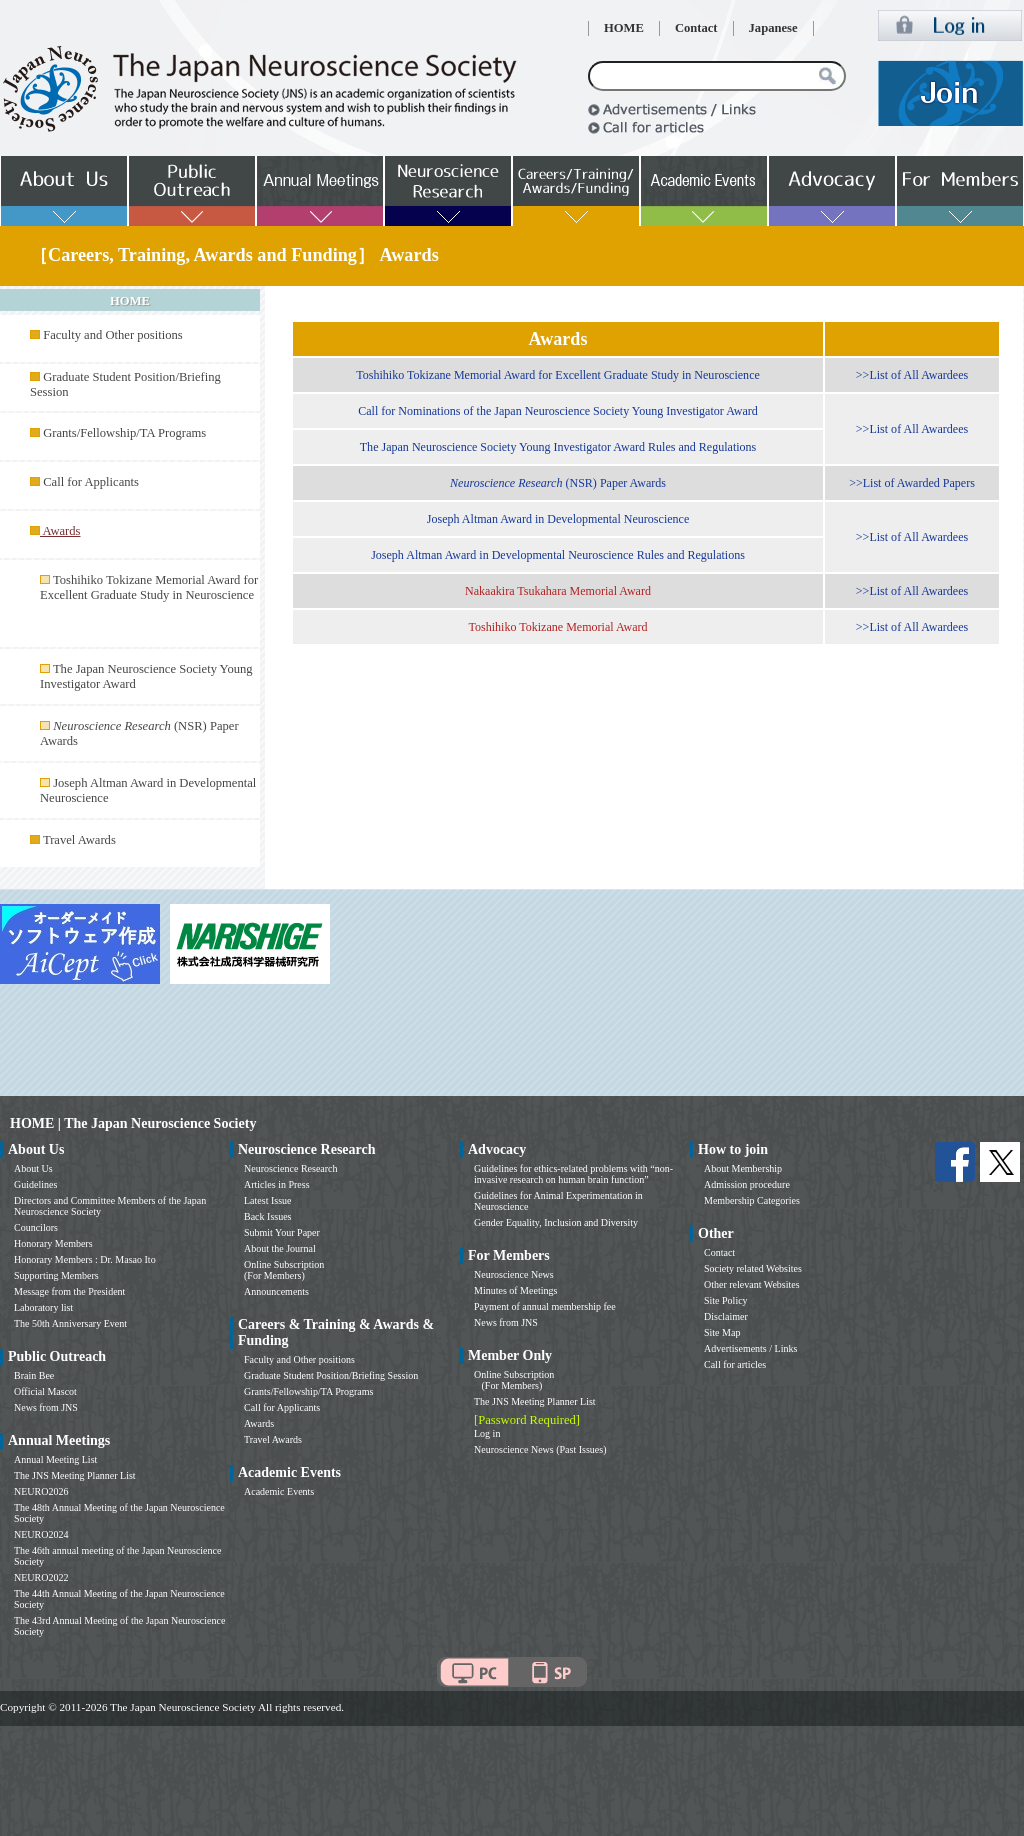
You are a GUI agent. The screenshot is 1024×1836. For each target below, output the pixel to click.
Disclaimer (726, 1316)
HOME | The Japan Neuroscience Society (133, 1123)
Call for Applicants (91, 482)
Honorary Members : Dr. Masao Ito (85, 1259)
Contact (696, 28)
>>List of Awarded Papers (912, 483)
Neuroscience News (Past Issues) (540, 1449)
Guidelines (35, 1184)
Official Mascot (45, 1391)
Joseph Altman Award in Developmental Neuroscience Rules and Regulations (558, 555)
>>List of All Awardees (912, 375)
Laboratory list (43, 1307)
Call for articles (735, 1364)
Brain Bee (34, 1375)
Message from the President (69, 1291)
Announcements (276, 1291)
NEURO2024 (41, 1534)
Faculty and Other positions (113, 335)
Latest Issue (268, 1200)
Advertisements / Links (750, 1348)
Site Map (722, 1332)
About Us (33, 1168)
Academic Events (279, 1491)
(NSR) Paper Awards (558, 483)
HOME (624, 28)
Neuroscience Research (291, 1168)
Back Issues (268, 1216)
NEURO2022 (41, 1577)
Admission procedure (747, 1184)
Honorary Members (53, 1243)
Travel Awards (79, 840)
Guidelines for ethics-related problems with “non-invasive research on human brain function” (573, 1174)
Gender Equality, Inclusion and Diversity (556, 1222)
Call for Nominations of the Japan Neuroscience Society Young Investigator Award (558, 411)
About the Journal (280, 1248)
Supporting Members (56, 1275)
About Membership (743, 1168)
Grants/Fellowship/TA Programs (124, 433)
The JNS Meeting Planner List (75, 1475)
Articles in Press (277, 1184)
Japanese (773, 28)
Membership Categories (752, 1200)
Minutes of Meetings (515, 1290)
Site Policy (726, 1300)
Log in (487, 1433)
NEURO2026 (41, 1491)
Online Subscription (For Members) (284, 1270)
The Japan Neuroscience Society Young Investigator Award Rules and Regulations (558, 447)
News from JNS (46, 1407)
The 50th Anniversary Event (70, 1323)
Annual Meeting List (55, 1459)
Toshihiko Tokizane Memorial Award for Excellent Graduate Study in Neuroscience (149, 587)
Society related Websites (753, 1268)
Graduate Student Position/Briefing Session (331, 1375)
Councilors (36, 1227)
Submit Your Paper (282, 1232)
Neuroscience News (514, 1274)
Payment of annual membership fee (545, 1306)
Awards (259, 1423)
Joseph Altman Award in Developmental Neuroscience (558, 519)
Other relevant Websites (752, 1284)
